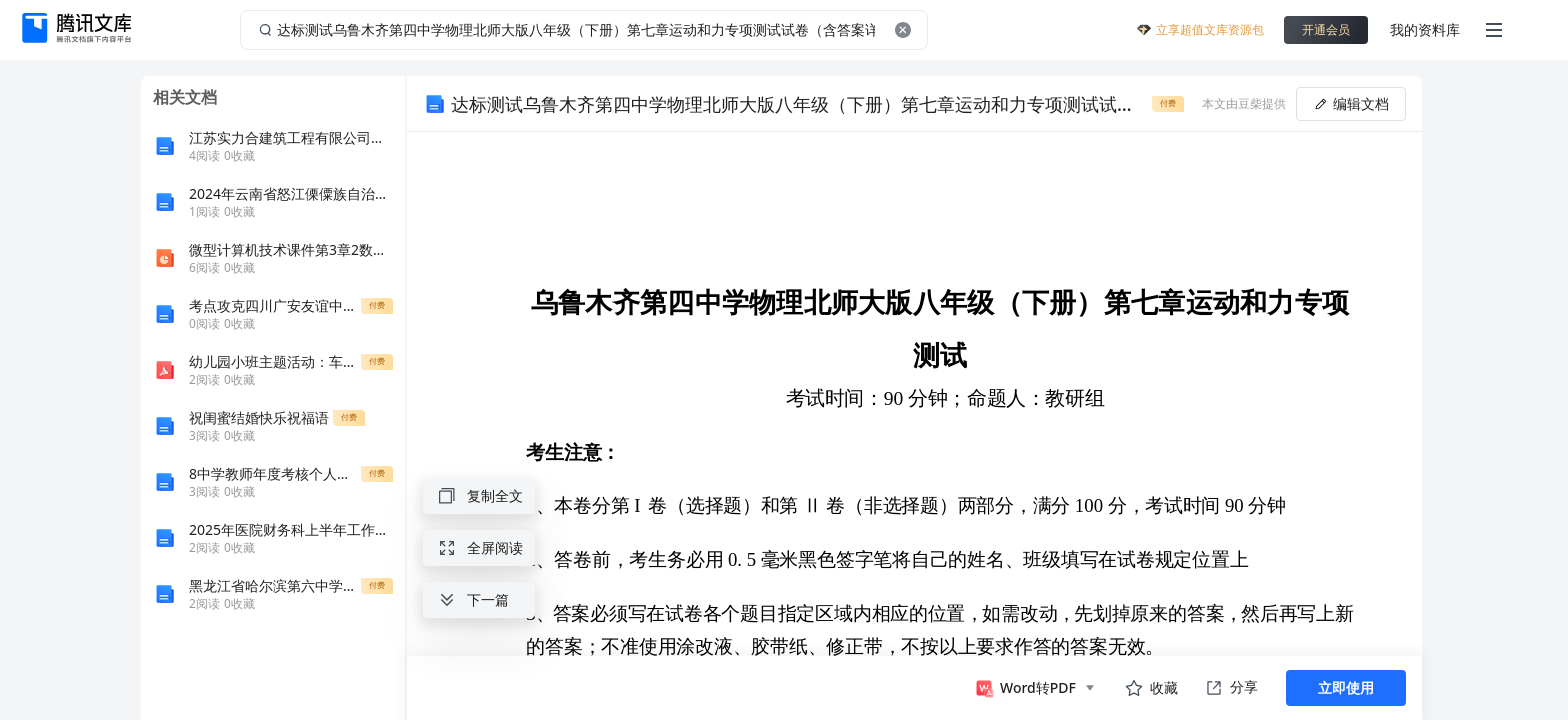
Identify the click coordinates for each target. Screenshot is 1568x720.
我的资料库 (1425, 29)
